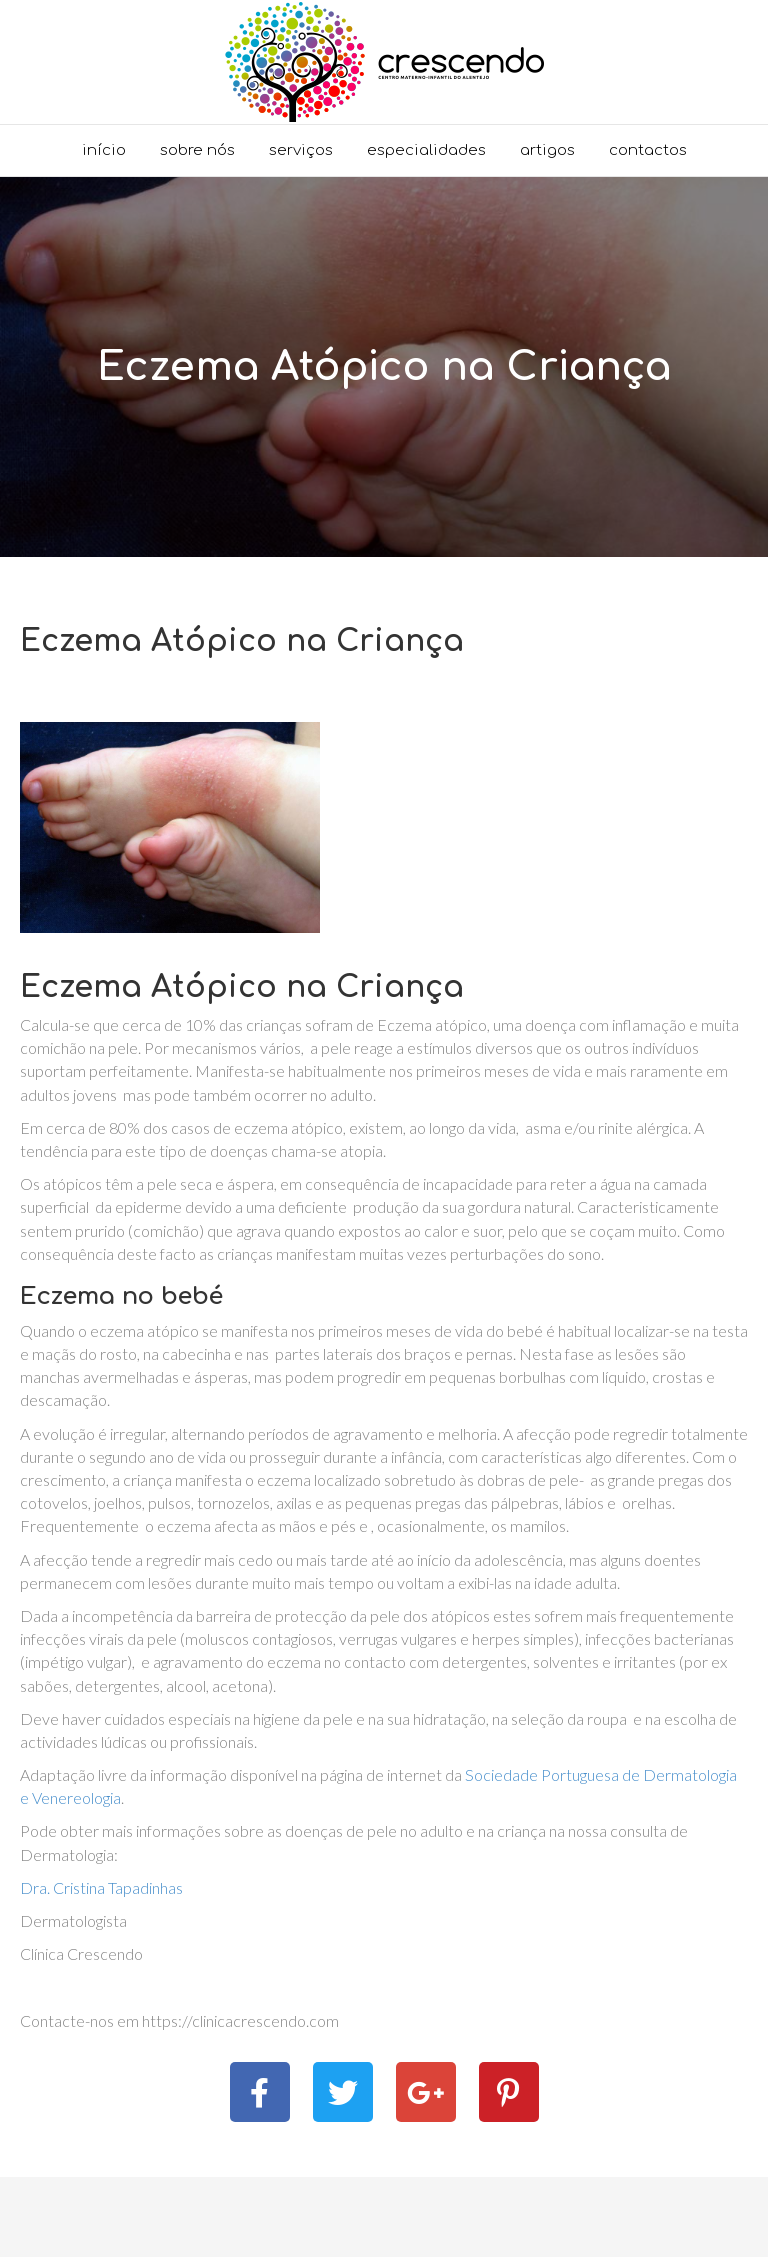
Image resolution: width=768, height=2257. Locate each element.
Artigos (547, 150)
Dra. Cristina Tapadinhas (101, 1887)
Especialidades (426, 150)
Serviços (301, 150)
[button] (260, 2092)
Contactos (648, 150)
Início (104, 150)
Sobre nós (197, 150)
